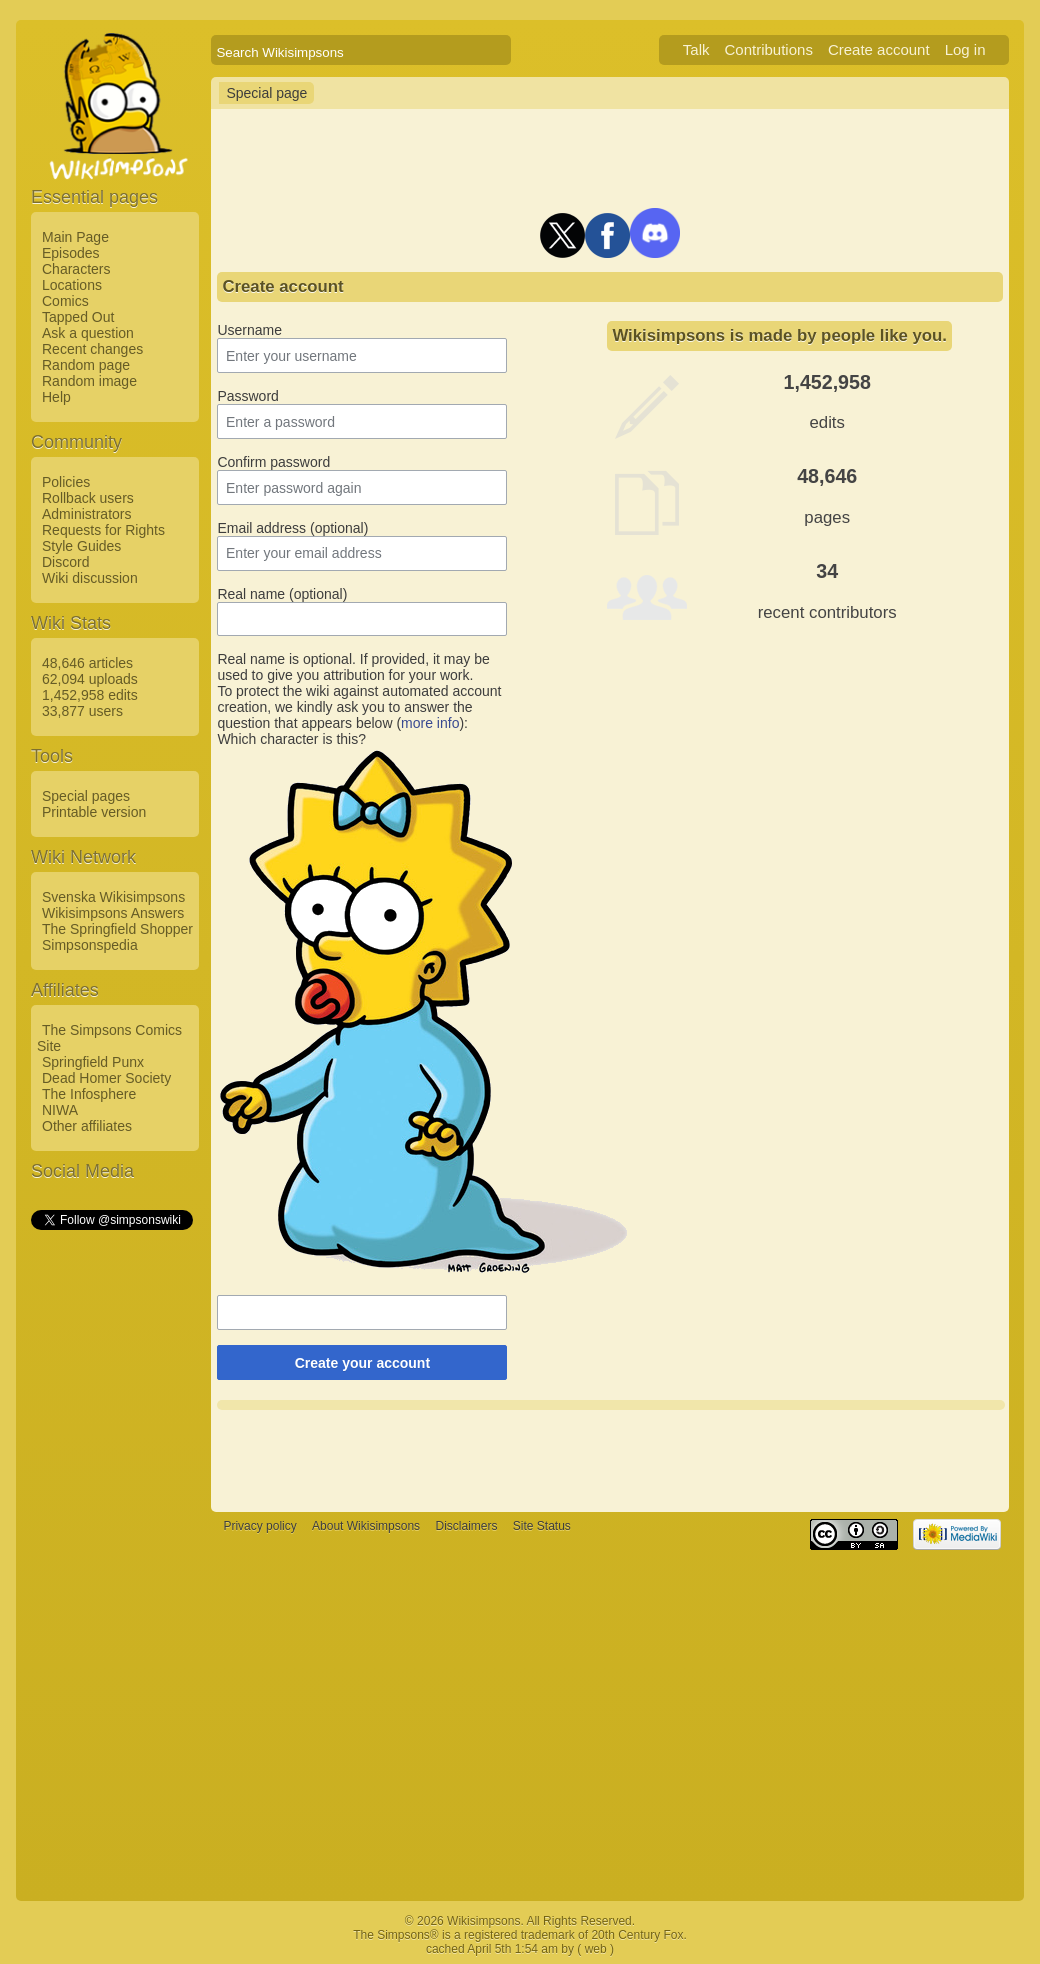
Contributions (769, 49)
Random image (89, 381)
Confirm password (273, 462)
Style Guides (81, 546)
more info (430, 723)
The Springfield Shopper (117, 929)
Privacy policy (259, 1526)
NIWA (60, 1110)
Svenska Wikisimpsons (113, 897)
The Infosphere (89, 1094)
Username (249, 330)
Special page (266, 93)
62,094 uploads (90, 679)
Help (56, 397)
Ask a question (88, 333)
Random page (86, 365)
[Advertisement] (111, 1533)
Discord (65, 562)
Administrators (86, 514)
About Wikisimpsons (366, 1526)
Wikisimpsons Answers (113, 913)
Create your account (362, 1363)
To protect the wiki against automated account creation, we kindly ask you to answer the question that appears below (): (359, 707)
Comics (65, 301)
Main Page (75, 237)
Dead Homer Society (106, 1078)
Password (247, 396)
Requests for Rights (103, 530)
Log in (965, 49)
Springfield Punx (93, 1062)
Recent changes (92, 349)
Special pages (86, 796)
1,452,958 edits (90, 695)
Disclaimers (466, 1526)
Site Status (542, 1526)
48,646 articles (87, 663)
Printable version (94, 812)
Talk (696, 49)
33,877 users (82, 711)
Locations (72, 285)
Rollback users (88, 498)
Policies (66, 482)
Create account (879, 49)
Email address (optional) (292, 528)
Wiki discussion (90, 578)
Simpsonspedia (90, 945)
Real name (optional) (282, 594)
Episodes (71, 253)
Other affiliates (87, 1126)
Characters (76, 269)
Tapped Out (78, 317)
